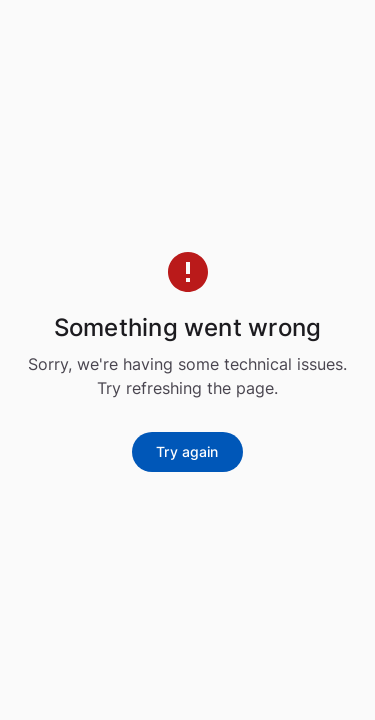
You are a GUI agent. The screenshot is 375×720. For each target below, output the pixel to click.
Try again (187, 451)
